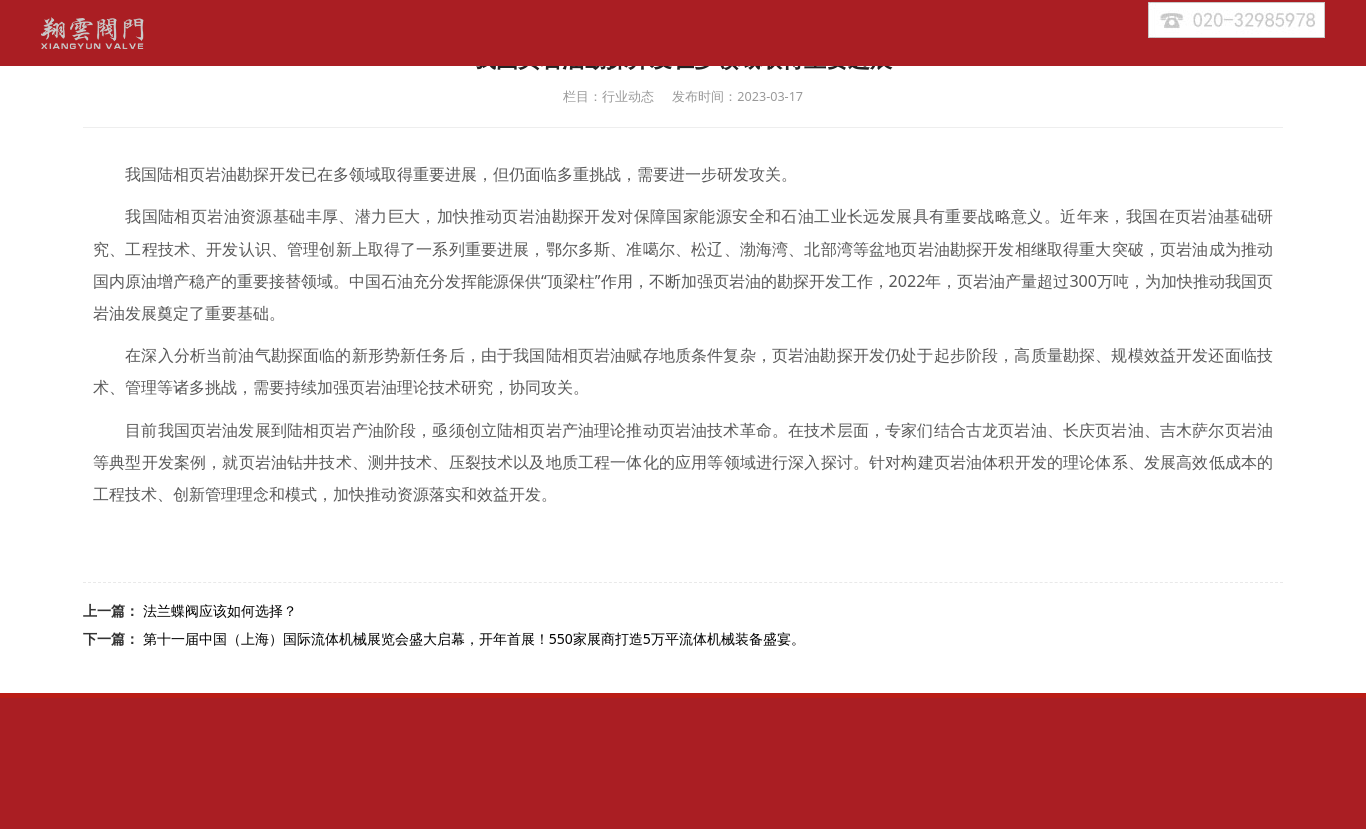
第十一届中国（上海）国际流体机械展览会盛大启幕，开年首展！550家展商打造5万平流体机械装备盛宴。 (474, 638)
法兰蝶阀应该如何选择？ (220, 610)
